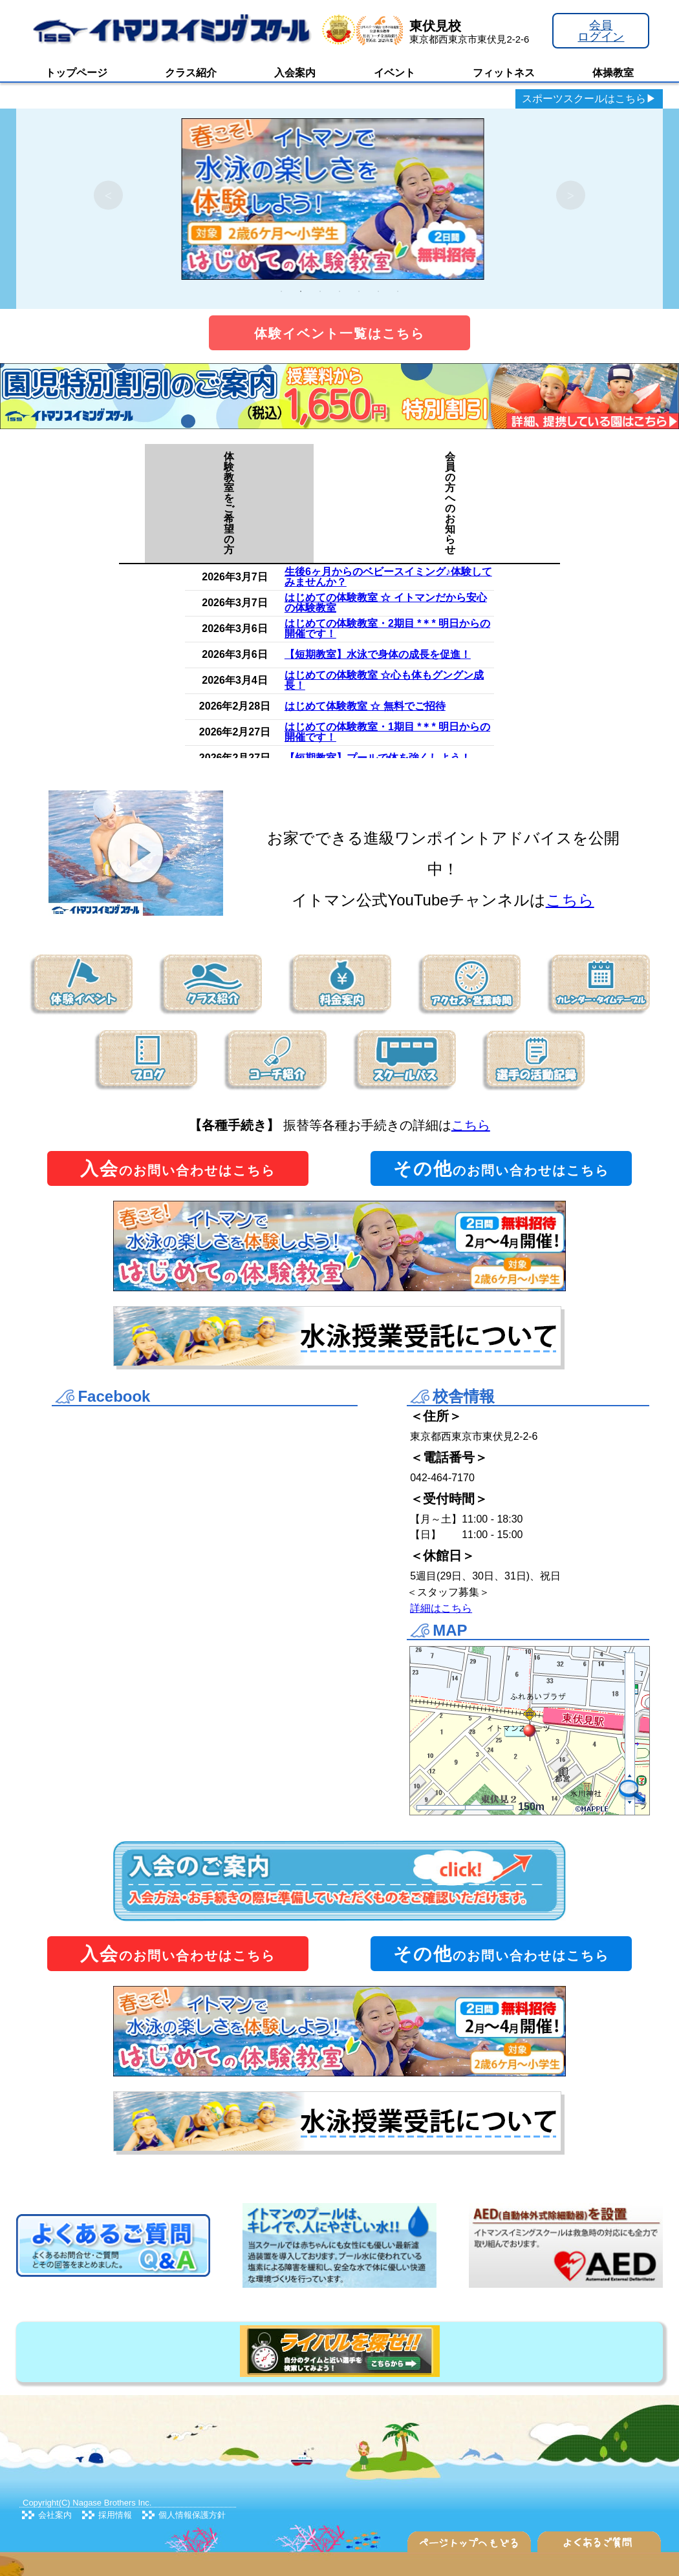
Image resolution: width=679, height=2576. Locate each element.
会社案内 (55, 2515)
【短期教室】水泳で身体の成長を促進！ (378, 654)
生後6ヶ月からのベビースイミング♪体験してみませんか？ (388, 576)
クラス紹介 (191, 72)
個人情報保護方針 (192, 2515)
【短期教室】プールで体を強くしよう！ (378, 757)
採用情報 (115, 2515)
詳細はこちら (441, 1608)
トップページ (76, 72)
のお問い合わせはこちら (177, 1169)
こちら (570, 900)
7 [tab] (397, 291)
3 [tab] (320, 291)
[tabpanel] (339, 195)
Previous (108, 195)
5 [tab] (358, 291)
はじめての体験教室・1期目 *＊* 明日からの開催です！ (387, 732)
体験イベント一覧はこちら (339, 333)
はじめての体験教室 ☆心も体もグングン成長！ (384, 680)
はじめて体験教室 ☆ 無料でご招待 (365, 706)
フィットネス (504, 72)
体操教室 (613, 72)
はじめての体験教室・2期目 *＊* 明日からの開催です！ (387, 628)
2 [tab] (300, 291)
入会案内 (295, 72)
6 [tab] (378, 291)
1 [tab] (281, 291)
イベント (394, 72)
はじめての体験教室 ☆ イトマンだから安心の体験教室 (386, 602)
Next (570, 195)
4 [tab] (339, 291)
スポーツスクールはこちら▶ (589, 98)
